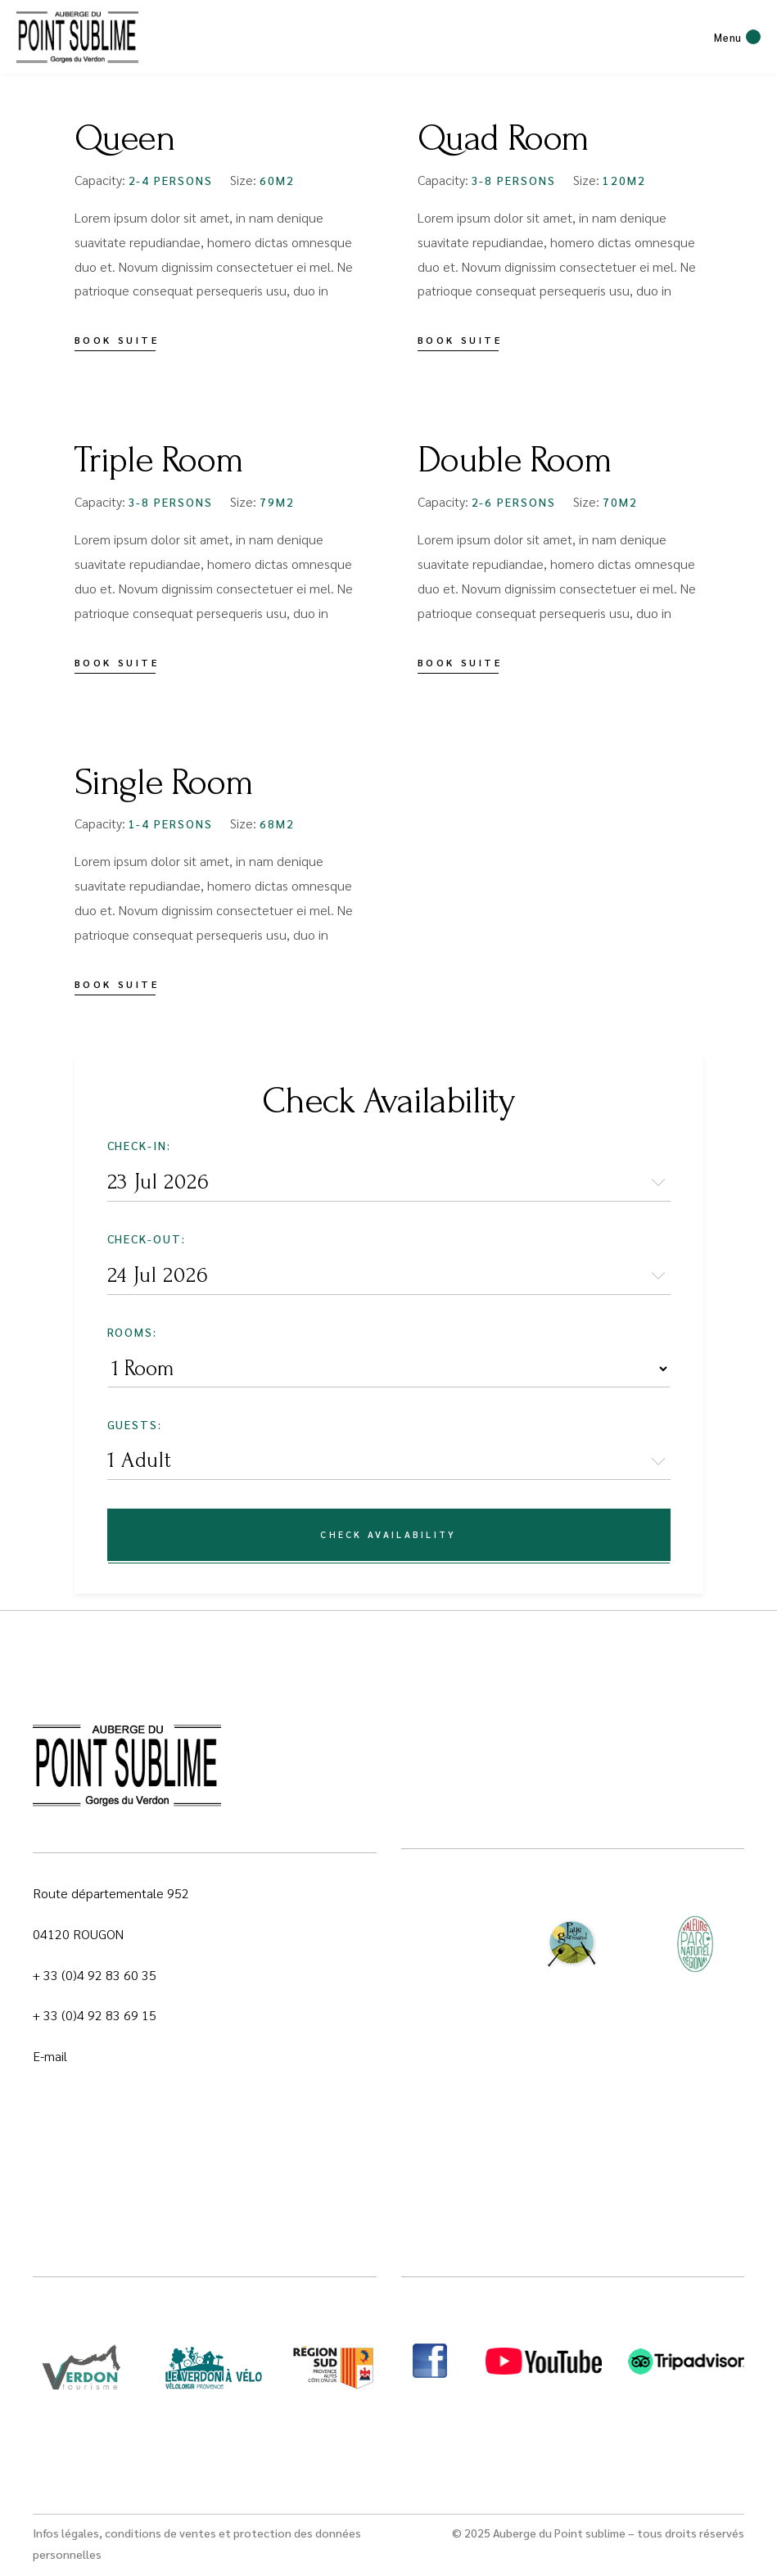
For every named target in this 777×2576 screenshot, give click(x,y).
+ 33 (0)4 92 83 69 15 (94, 2014)
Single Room (164, 782)
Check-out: (147, 1238)
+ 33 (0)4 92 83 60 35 (94, 1974)
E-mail (50, 2055)
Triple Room (159, 460)
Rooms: (132, 1331)
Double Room (515, 460)
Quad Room (504, 138)
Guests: (135, 1424)
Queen (125, 138)
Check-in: (139, 1145)
